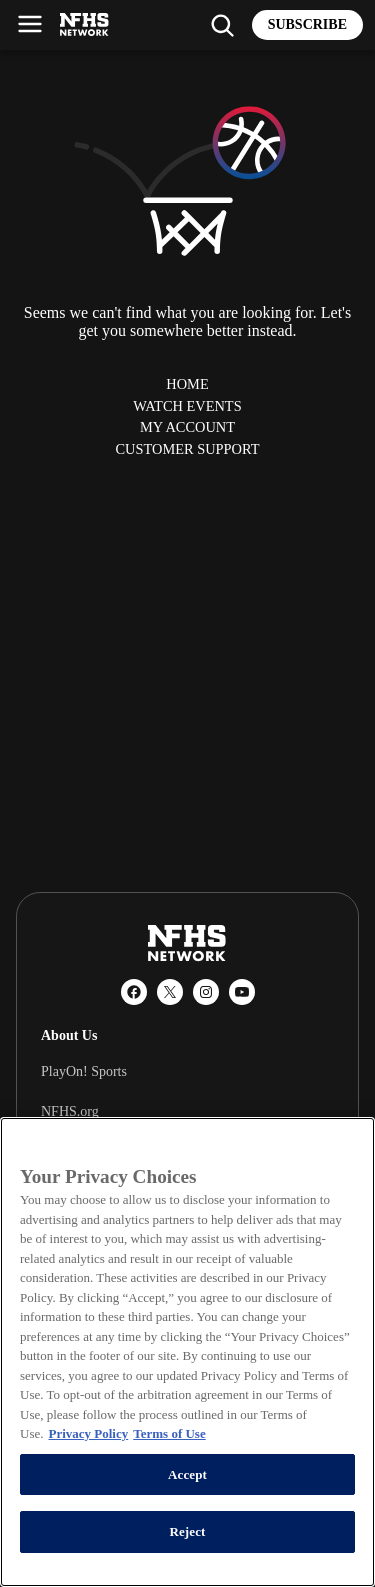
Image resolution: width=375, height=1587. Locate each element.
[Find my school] (222, 25)
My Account (187, 427)
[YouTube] (242, 992)
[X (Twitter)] (170, 992)
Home (187, 384)
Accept (187, 1474)
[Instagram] (206, 992)
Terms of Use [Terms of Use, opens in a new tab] (169, 1433)
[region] (187, 1352)
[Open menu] (30, 24)
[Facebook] (134, 992)
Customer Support (187, 449)
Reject (187, 1531)
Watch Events (187, 406)
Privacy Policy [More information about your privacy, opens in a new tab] (88, 1433)
